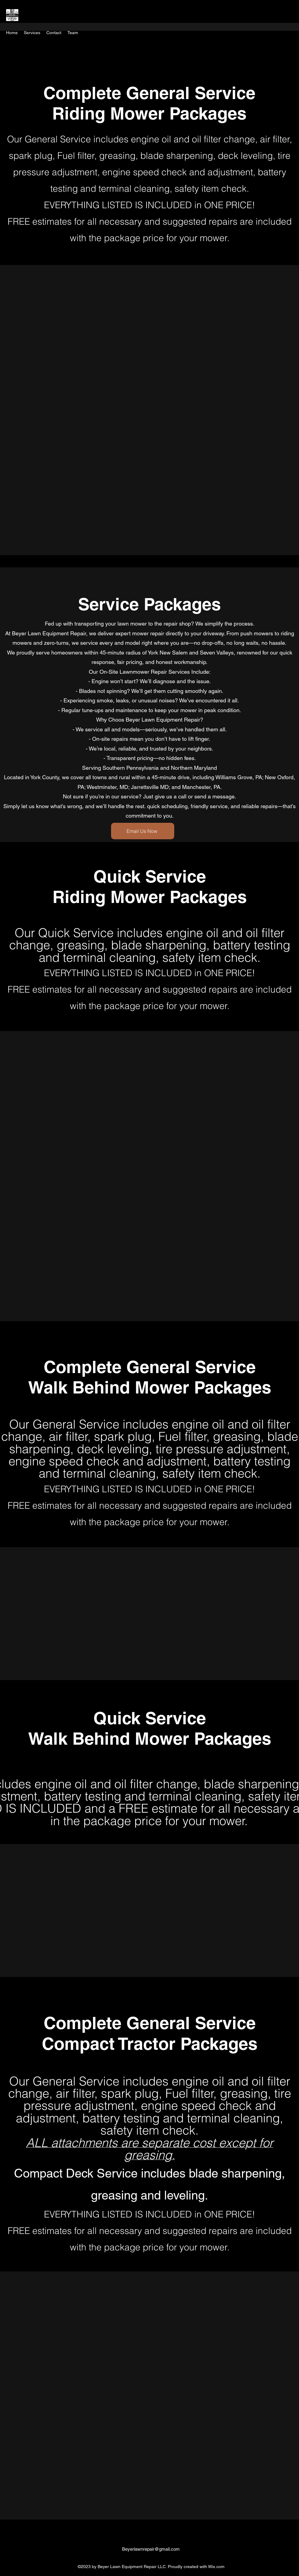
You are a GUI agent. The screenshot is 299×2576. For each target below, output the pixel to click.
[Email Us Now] (142, 831)
